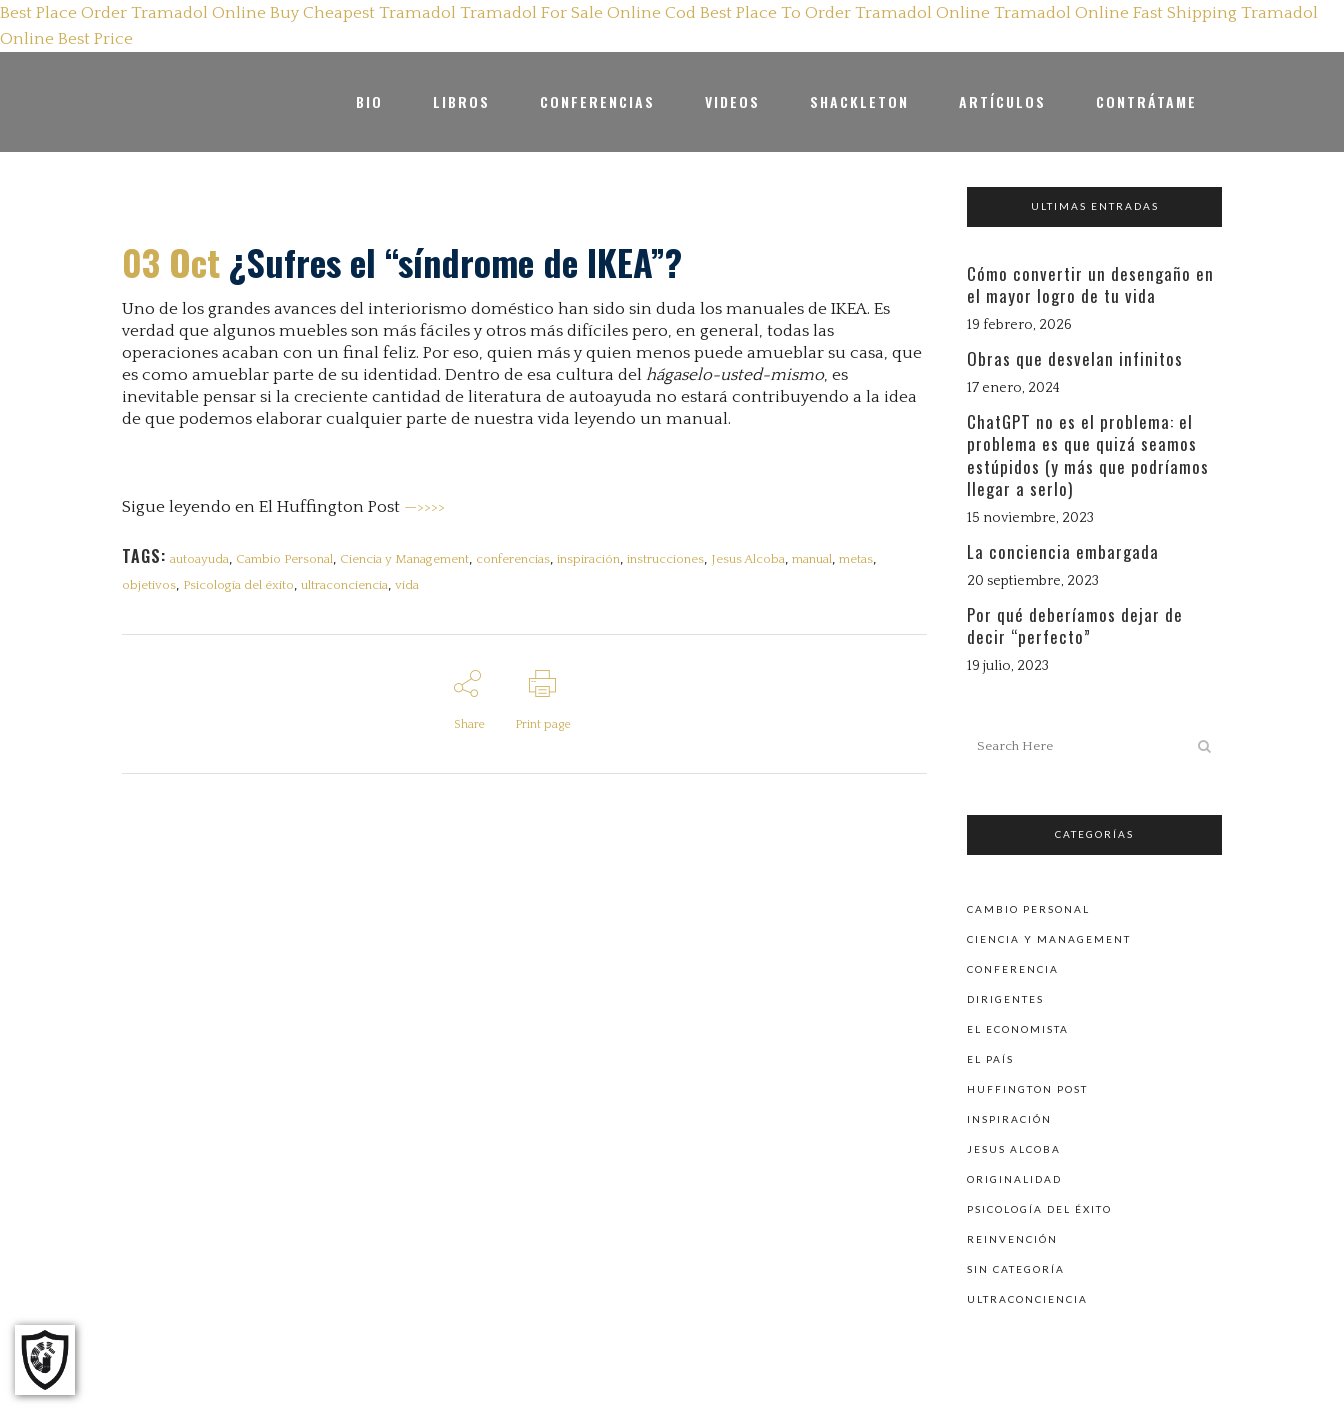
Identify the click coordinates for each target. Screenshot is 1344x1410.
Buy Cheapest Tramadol (363, 13)
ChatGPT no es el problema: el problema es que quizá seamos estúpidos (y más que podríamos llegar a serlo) (1088, 455)
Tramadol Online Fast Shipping (1115, 13)
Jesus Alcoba (754, 559)
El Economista (1018, 1028)
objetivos (149, 586)
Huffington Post (1027, 1088)
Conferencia (1013, 968)
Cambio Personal (285, 559)
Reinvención (1012, 1238)
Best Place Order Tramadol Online (133, 13)
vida (410, 586)
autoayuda (199, 559)
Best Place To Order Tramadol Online (845, 13)
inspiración (592, 559)
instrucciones (670, 559)
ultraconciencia (346, 586)
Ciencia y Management (406, 559)
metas (864, 559)
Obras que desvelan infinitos (1075, 358)
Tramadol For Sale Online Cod (578, 13)
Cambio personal (1028, 908)
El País (990, 1058)
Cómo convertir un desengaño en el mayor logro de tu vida (1090, 284)
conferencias (516, 559)
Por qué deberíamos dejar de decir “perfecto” (1075, 625)
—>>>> (424, 507)
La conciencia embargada (1063, 551)
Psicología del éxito (239, 586)
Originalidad (1014, 1178)
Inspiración (1009, 1118)
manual (819, 559)
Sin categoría (1016, 1268)
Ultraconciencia (1027, 1298)
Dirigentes (1005, 998)
